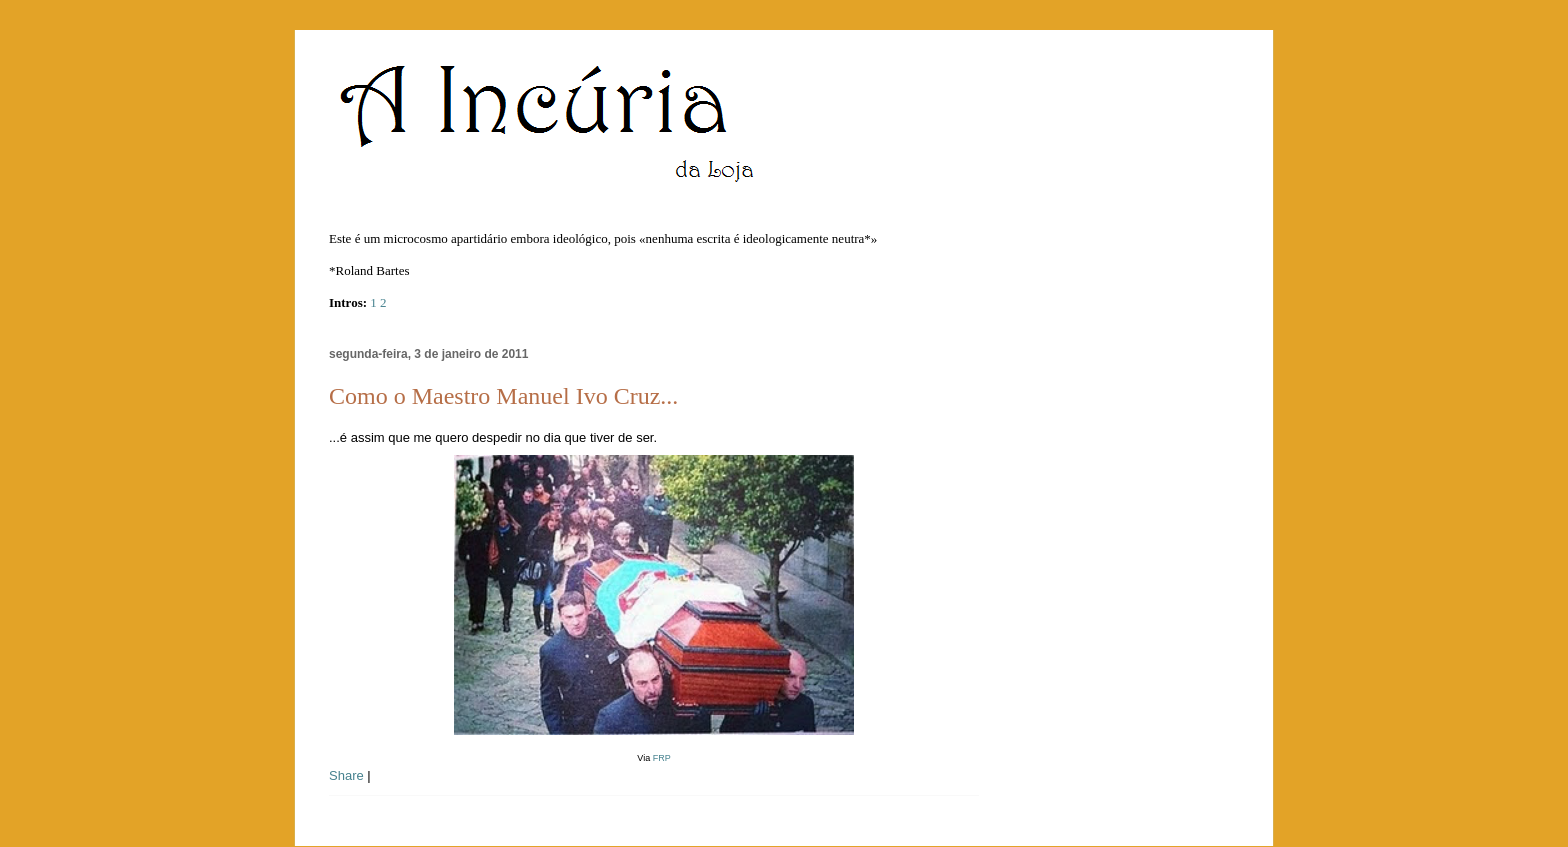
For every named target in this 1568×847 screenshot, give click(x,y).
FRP (662, 758)
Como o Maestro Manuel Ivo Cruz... (503, 396)
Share (346, 775)
